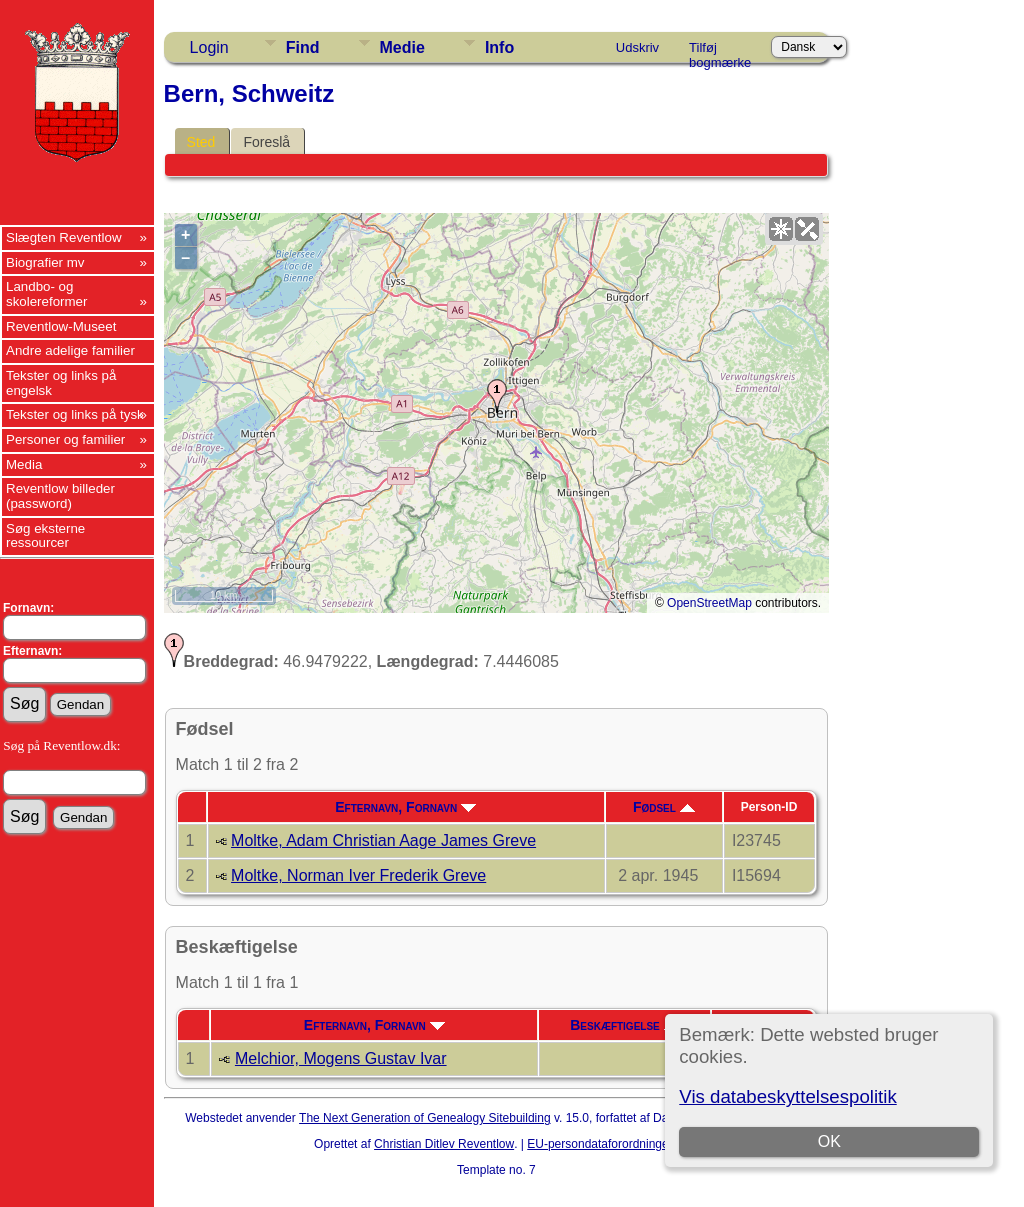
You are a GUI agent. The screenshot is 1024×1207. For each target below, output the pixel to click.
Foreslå (266, 142)
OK (829, 1141)
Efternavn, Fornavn (405, 807)
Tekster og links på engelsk (61, 383)
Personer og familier (65, 439)
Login (209, 47)
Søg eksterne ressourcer (45, 536)
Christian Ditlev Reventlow (444, 1144)
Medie (402, 47)
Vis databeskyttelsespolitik (787, 1096)
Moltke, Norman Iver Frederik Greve (358, 875)
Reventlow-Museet (61, 326)
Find (303, 47)
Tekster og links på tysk (75, 414)
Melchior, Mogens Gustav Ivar (341, 1058)
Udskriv (637, 47)
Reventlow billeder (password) (60, 496)
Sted (201, 142)
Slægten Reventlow (64, 237)
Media (24, 464)
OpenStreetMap (709, 603)
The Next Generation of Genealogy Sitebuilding (425, 1118)
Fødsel (664, 807)
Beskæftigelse (624, 1025)
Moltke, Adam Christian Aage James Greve (383, 840)
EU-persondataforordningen (601, 1144)
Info (499, 47)
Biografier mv (45, 262)
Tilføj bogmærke (720, 51)
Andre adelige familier (70, 350)
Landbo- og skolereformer (46, 294)
